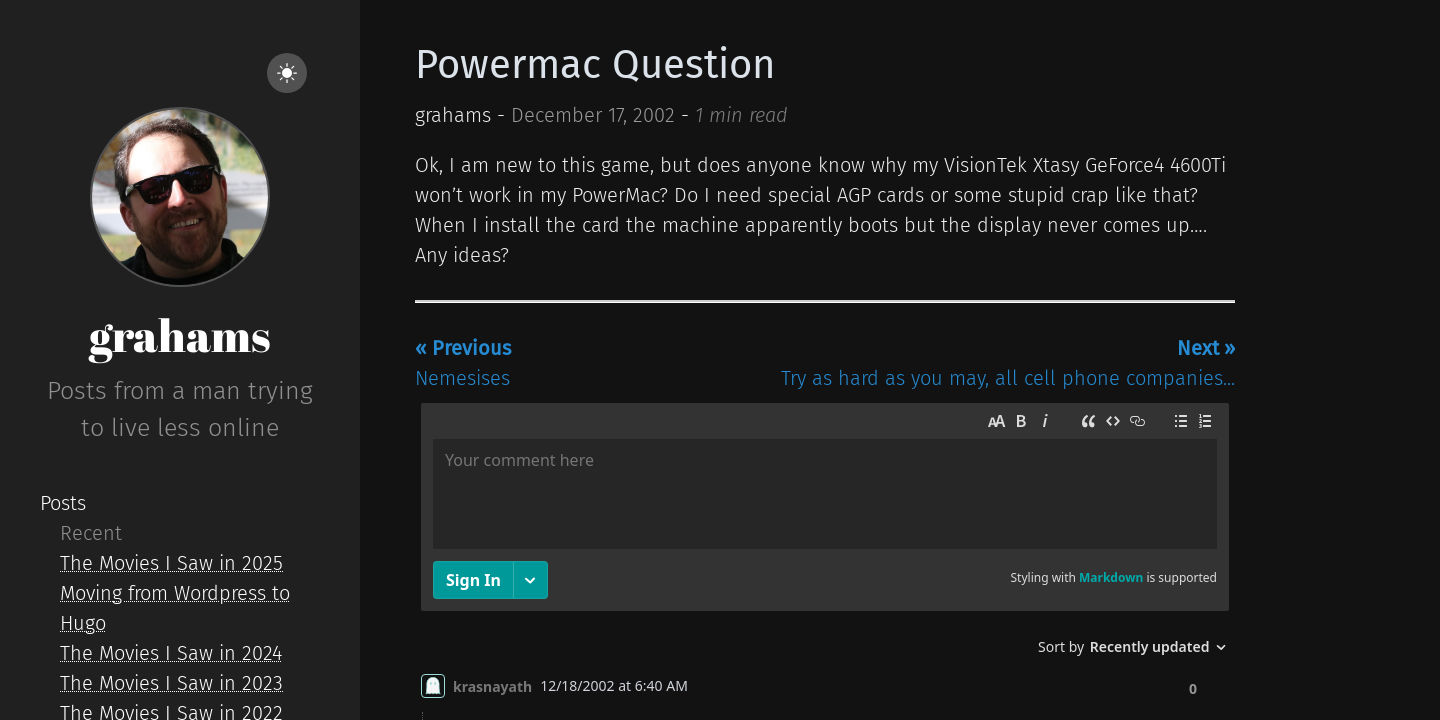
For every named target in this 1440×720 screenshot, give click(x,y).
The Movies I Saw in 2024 (171, 653)
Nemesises (463, 363)
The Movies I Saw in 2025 (171, 563)
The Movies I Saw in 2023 (171, 683)
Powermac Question (595, 65)
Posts (63, 503)
